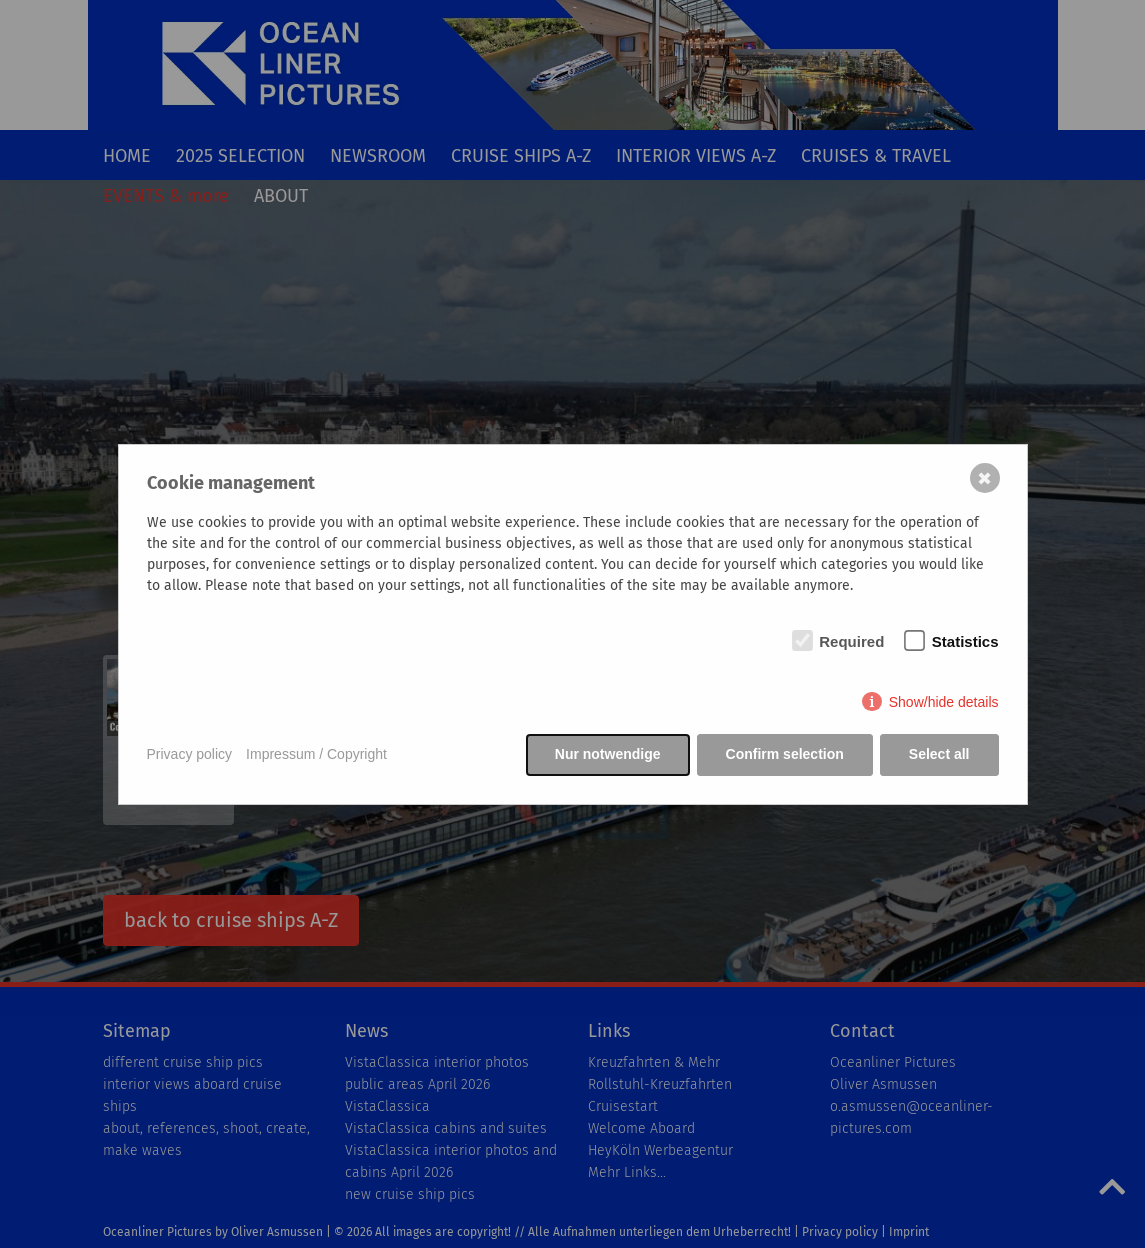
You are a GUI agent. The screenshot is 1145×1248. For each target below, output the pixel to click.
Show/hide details (944, 702)
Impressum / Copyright (316, 754)
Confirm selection (785, 754)
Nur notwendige (608, 754)
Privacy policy (190, 754)
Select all (939, 754)
